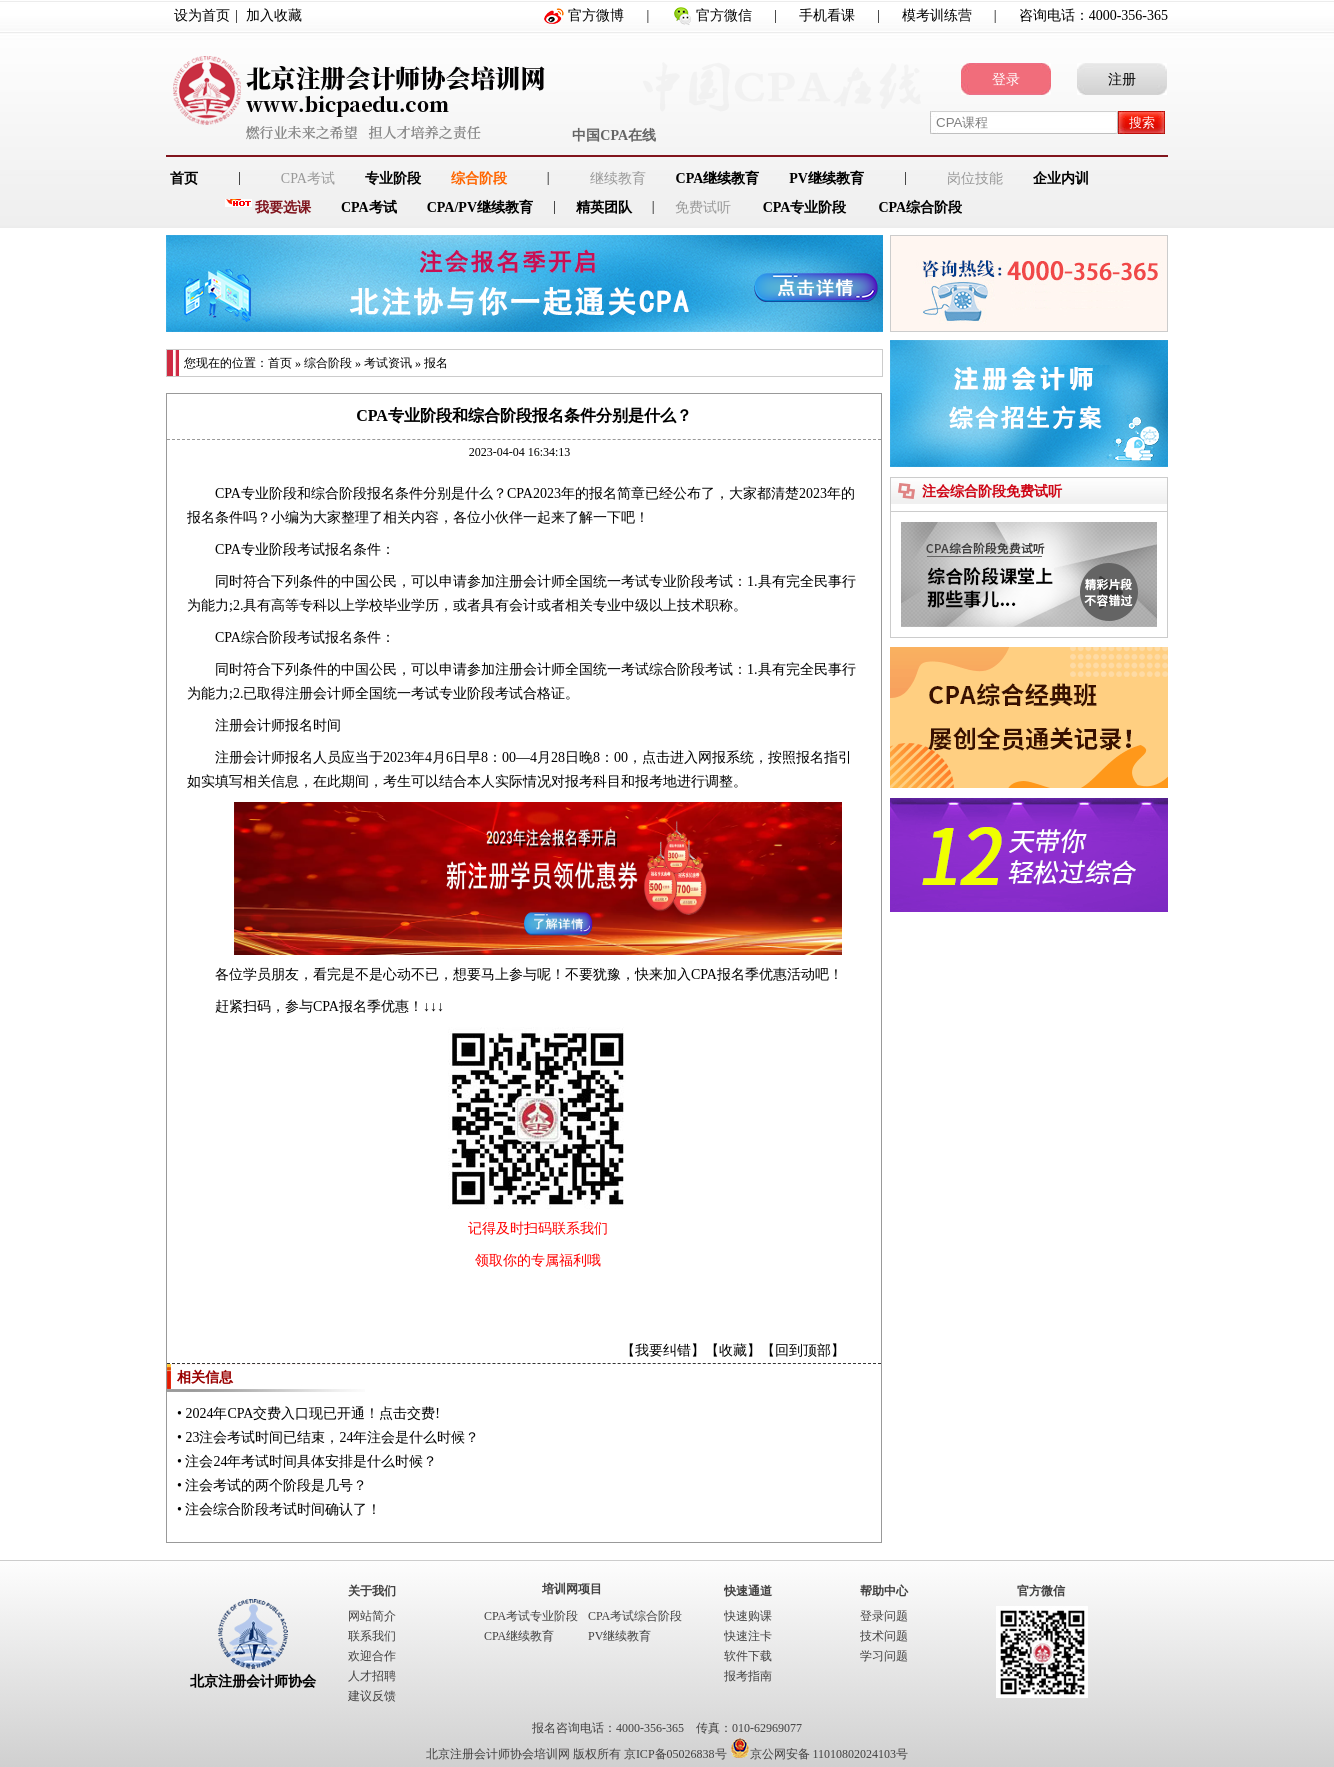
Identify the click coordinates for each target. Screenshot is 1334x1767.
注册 (1122, 79)
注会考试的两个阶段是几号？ (276, 1485)
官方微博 (596, 15)
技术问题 (884, 1636)
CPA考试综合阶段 (635, 1616)
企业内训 (1061, 178)
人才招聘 (372, 1676)
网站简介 (372, 1616)
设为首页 (202, 15)
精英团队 (604, 207)
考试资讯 (388, 363)
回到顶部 (803, 1350)
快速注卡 (748, 1636)
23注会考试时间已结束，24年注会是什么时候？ (332, 1437)
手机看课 (827, 15)
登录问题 (884, 1616)
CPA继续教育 (718, 178)
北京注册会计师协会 (253, 1681)
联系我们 (372, 1636)
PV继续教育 (826, 178)
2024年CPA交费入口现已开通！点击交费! (312, 1413)
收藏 (733, 1350)
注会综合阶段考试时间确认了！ (283, 1509)
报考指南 (748, 1676)
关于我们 (372, 1591)
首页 (280, 363)
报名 (436, 363)
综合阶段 (479, 178)
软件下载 (748, 1656)
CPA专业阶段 (805, 207)
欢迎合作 (372, 1656)
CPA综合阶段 (920, 207)
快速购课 (748, 1616)
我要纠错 (663, 1350)
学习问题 (884, 1656)
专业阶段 (393, 178)
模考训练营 (937, 15)
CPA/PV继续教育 (480, 207)
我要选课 (283, 207)
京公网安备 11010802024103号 (819, 1754)
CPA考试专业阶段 (531, 1616)
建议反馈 (372, 1696)
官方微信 (724, 15)
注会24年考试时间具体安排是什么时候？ (311, 1461)
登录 (1006, 79)
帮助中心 (884, 1591)
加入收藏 (274, 15)
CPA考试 (369, 207)
